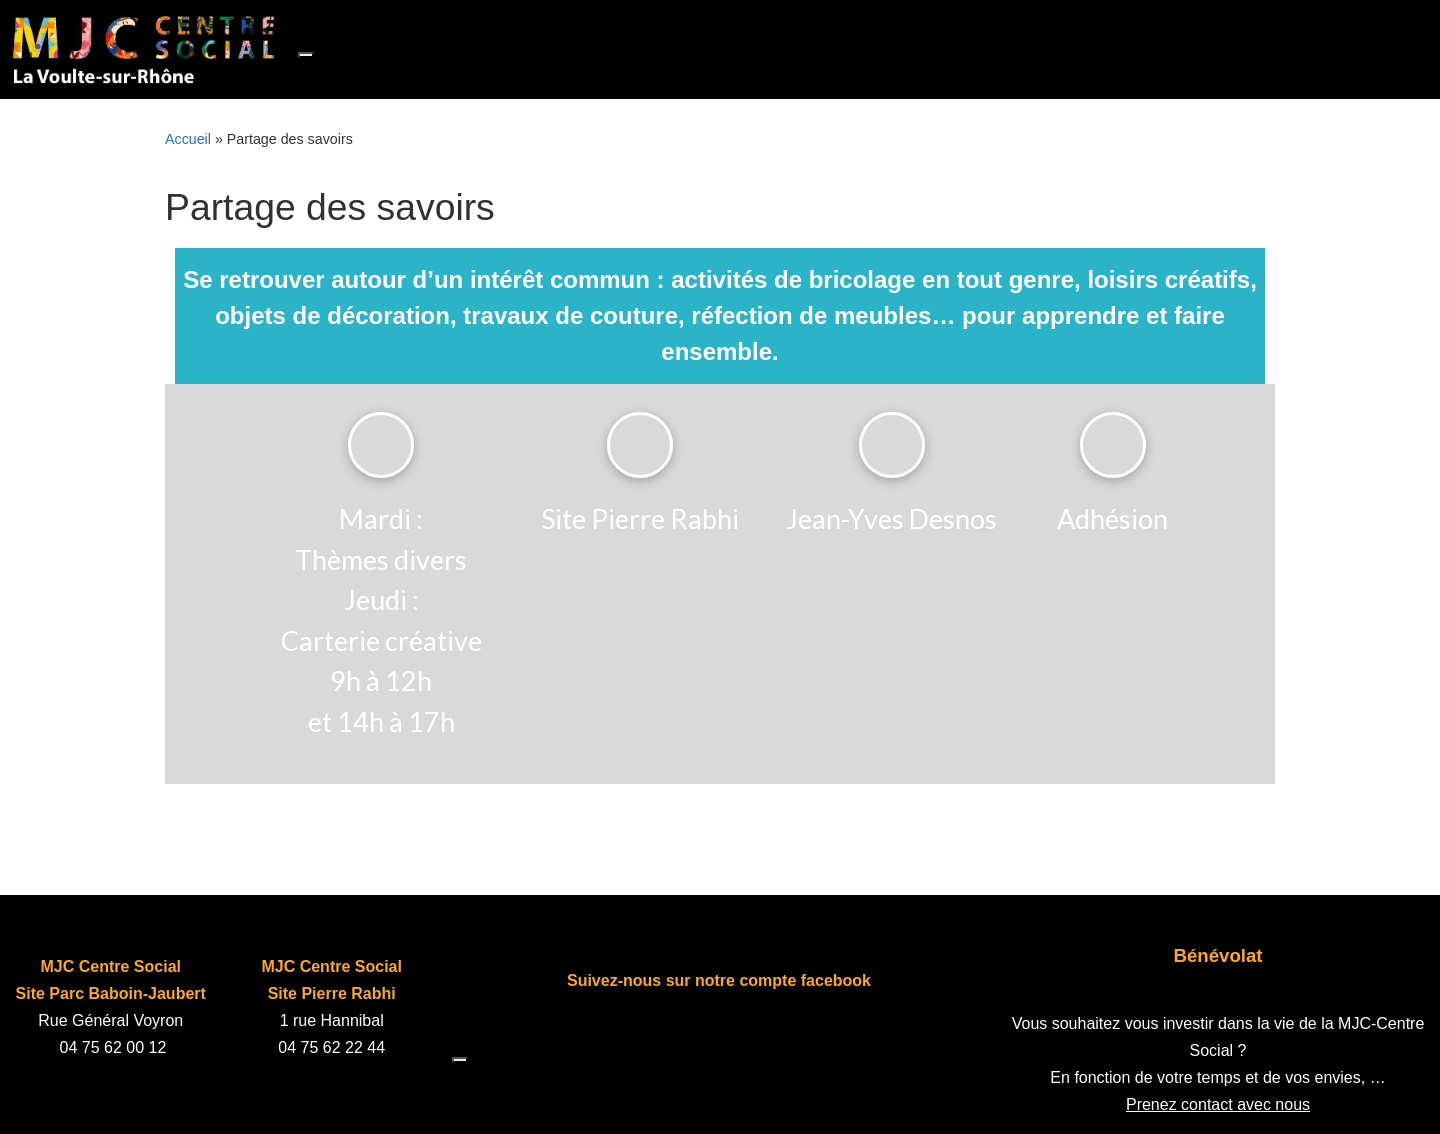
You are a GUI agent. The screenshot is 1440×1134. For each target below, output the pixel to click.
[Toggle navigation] (306, 55)
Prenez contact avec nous (1218, 1104)
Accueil (188, 139)
